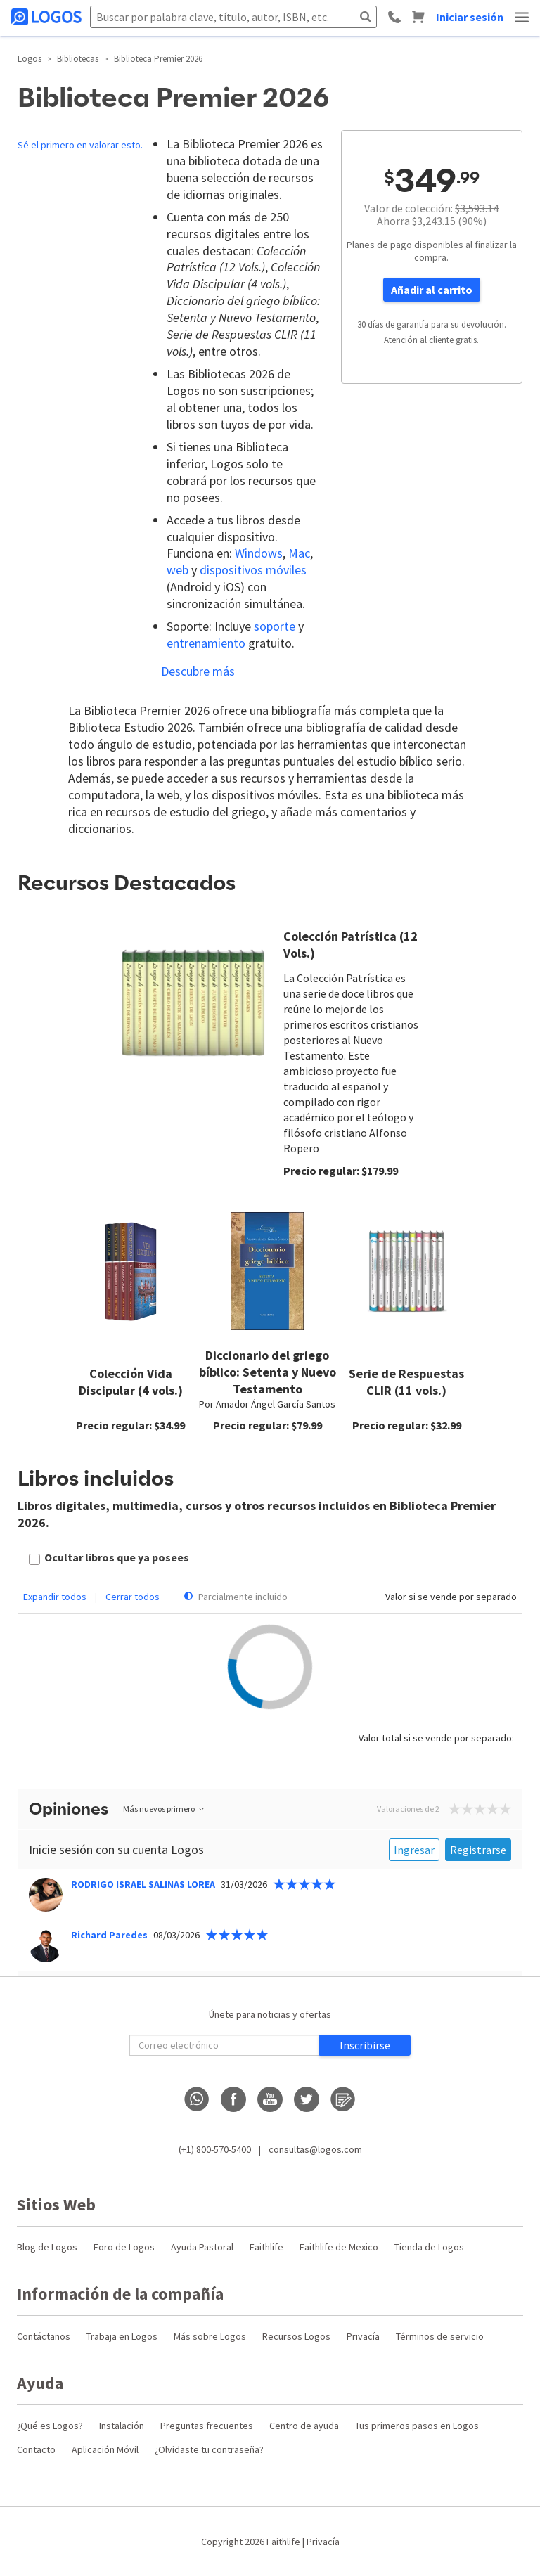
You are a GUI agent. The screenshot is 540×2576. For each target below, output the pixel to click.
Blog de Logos (47, 2247)
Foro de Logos (124, 2247)
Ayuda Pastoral (202, 2247)
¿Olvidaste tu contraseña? (209, 2449)
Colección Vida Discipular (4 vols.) (131, 1381)
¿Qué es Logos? (50, 2425)
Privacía (363, 2336)
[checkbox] (109, 1559)
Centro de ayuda (304, 2425)
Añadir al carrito (431, 290)
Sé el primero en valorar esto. (80, 145)
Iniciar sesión (469, 17)
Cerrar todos (132, 1597)
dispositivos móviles (253, 570)
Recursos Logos (296, 2336)
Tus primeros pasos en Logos (417, 2425)
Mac (299, 553)
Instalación (121, 2425)
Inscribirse (365, 2045)
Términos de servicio (440, 2336)
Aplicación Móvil (105, 2449)
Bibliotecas (77, 59)
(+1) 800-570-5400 (215, 2149)
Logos (29, 59)
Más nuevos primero (164, 1808)
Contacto (36, 2449)
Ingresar (414, 1850)
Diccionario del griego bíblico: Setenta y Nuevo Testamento (267, 1372)
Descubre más (198, 671)
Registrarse (478, 1850)
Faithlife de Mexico (339, 2247)
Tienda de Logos (429, 2247)
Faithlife (266, 2247)
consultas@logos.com (315, 2149)
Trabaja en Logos (122, 2336)
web (177, 570)
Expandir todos (54, 1597)
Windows (259, 553)
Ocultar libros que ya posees (116, 1557)
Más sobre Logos (210, 2336)
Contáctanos (43, 2336)
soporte (274, 626)
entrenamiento (206, 643)
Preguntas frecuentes (206, 2425)
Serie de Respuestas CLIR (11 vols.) (406, 1381)
